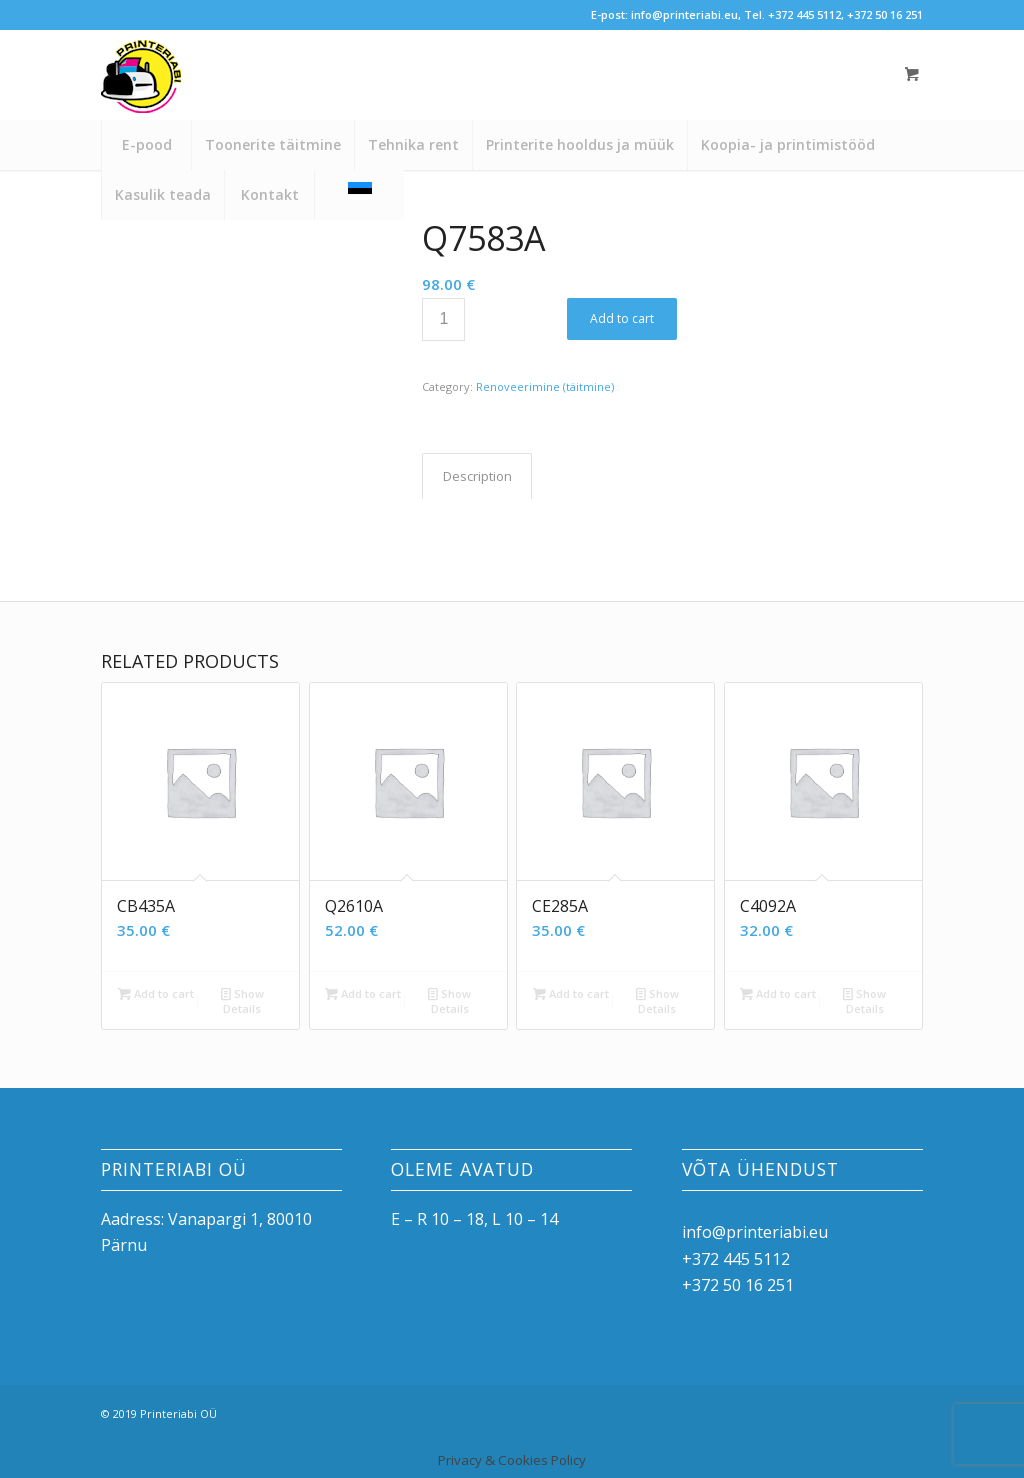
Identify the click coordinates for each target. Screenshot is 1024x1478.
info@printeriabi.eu (684, 14)
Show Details (242, 1000)
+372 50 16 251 (885, 14)
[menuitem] (146, 145)
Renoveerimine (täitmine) (545, 386)
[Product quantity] (443, 319)
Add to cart (622, 318)
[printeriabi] (141, 85)
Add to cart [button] (156, 993)
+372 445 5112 (804, 14)
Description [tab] (477, 476)
